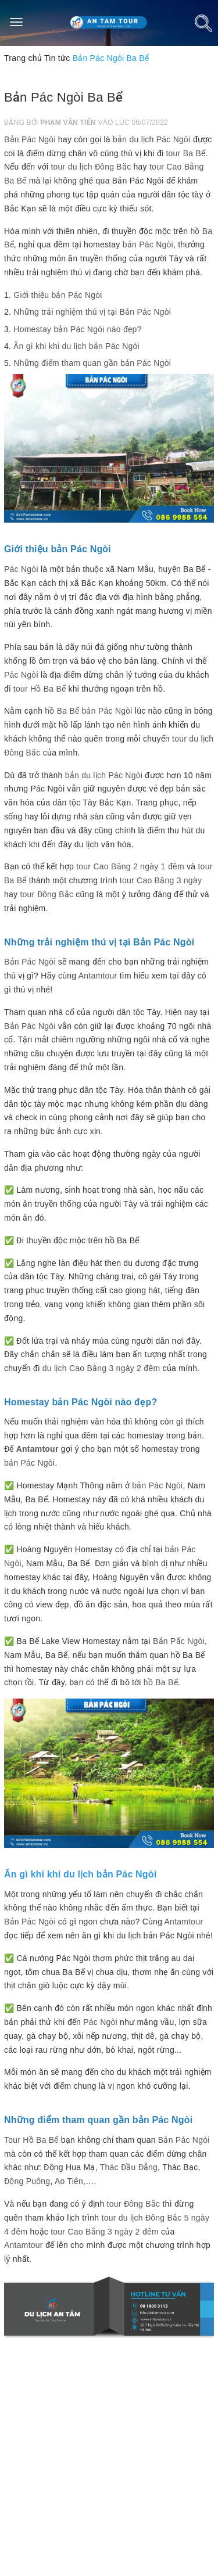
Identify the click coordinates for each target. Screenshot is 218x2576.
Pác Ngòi (21, 569)
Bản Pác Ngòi (30, 139)
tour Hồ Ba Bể (39, 688)
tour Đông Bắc (46, 894)
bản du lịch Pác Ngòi (151, 139)
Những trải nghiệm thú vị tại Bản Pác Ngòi (92, 311)
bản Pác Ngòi (148, 244)
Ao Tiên (69, 2181)
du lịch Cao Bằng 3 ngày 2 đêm (101, 1368)
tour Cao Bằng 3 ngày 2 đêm (105, 2231)
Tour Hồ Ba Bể (31, 2140)
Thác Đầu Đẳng (129, 2167)
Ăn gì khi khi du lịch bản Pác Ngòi (76, 346)
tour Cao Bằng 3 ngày (161, 880)
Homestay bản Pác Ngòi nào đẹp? (77, 329)
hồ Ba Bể (62, 710)
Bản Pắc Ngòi (179, 1641)
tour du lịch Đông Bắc (91, 166)
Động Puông (27, 2181)
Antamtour (97, 975)
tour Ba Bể (185, 153)
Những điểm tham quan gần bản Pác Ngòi (92, 363)
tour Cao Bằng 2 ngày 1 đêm (130, 866)
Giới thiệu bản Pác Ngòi (57, 295)
